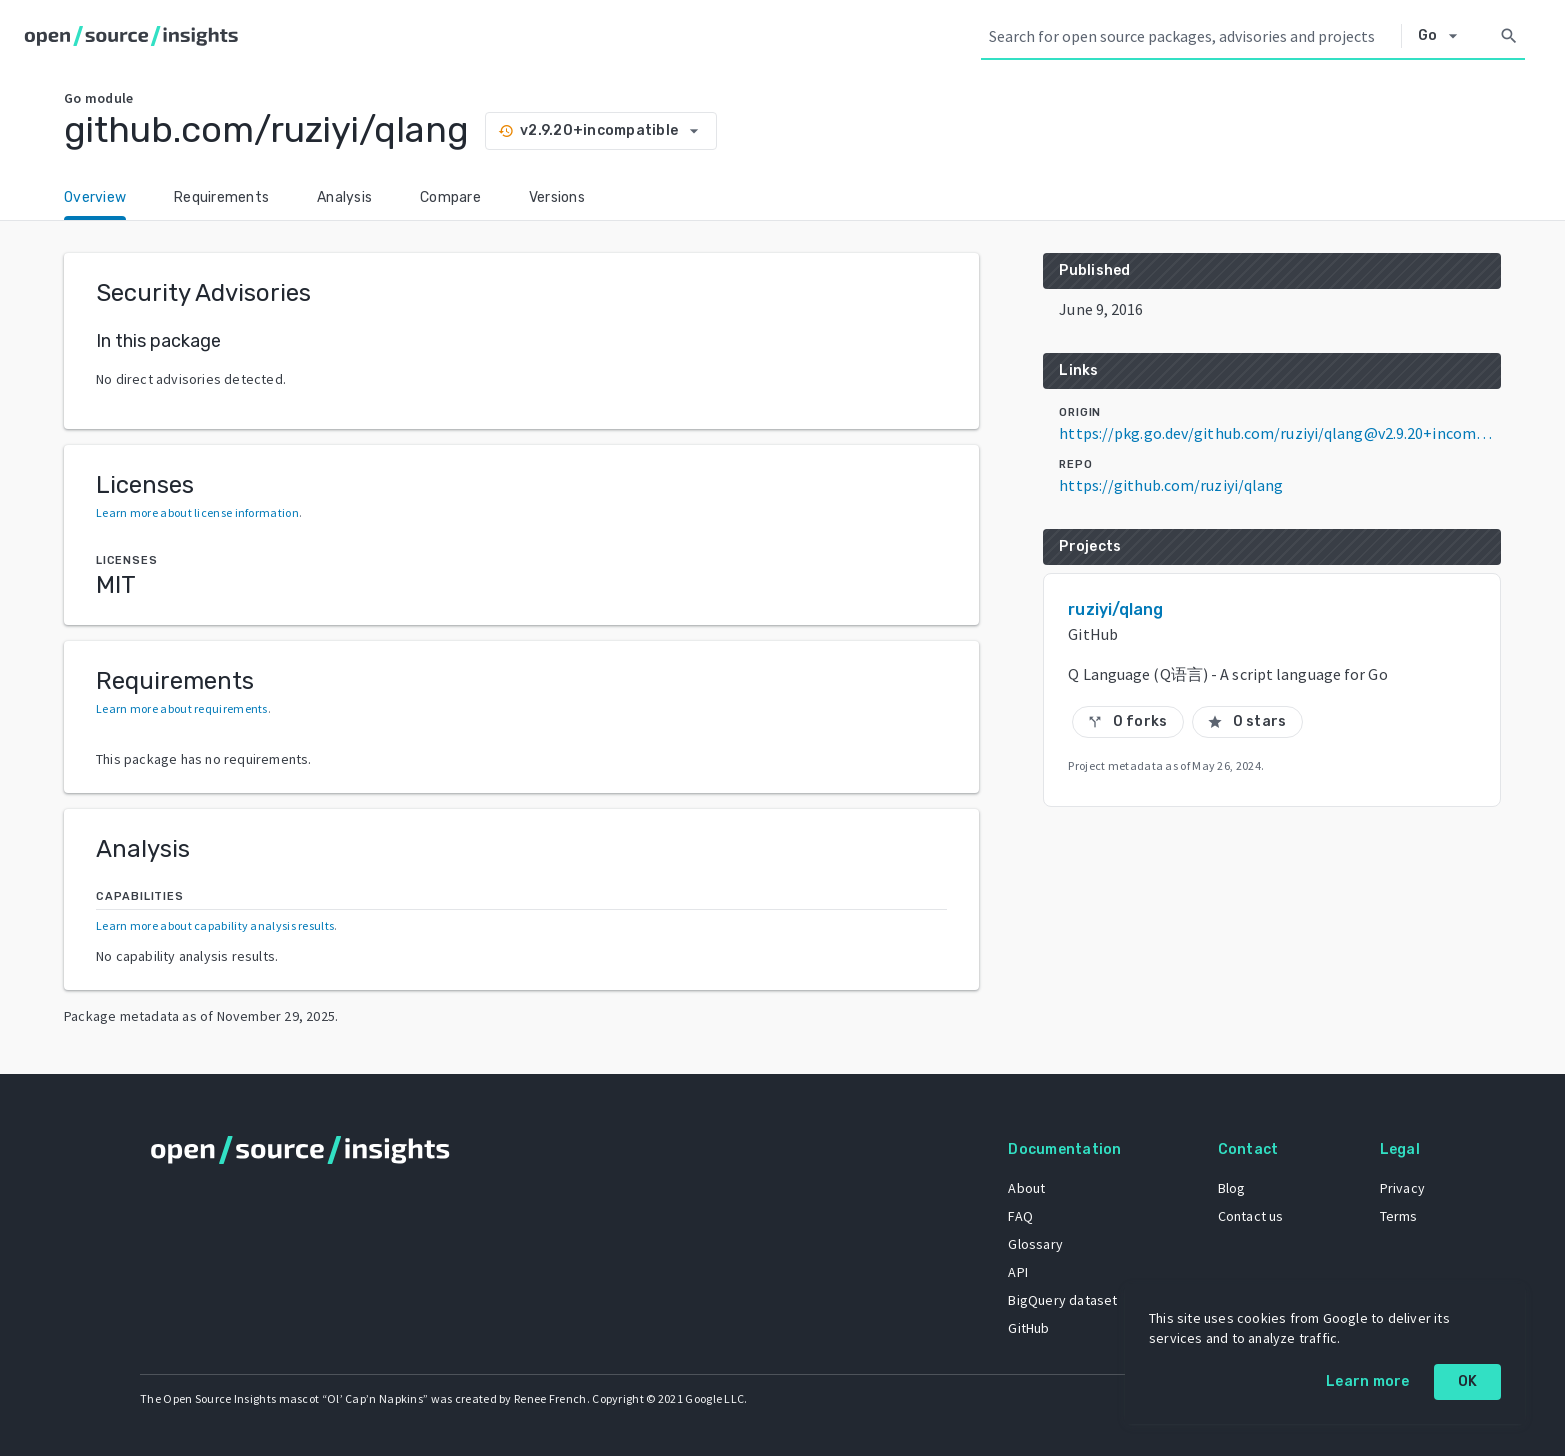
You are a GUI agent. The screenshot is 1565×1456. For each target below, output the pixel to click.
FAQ (1020, 1216)
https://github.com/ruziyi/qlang (1171, 485)
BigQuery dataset (1062, 1300)
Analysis (344, 197)
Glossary (1035, 1244)
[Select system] (1443, 36)
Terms (1399, 1216)
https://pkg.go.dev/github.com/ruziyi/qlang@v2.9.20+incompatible (1280, 433)
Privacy (1402, 1188)
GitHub (1028, 1328)
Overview (95, 197)
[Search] (1509, 36)
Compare (450, 197)
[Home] (135, 36)
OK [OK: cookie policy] (1468, 1381)
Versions (557, 197)
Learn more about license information (197, 512)
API (1018, 1272)
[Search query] (1191, 36)
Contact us (1251, 1216)
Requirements (221, 197)
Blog (1232, 1188)
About (1026, 1188)
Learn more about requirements (182, 708)
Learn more (1368, 1381)
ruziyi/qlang (1115, 609)
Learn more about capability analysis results (215, 925)
